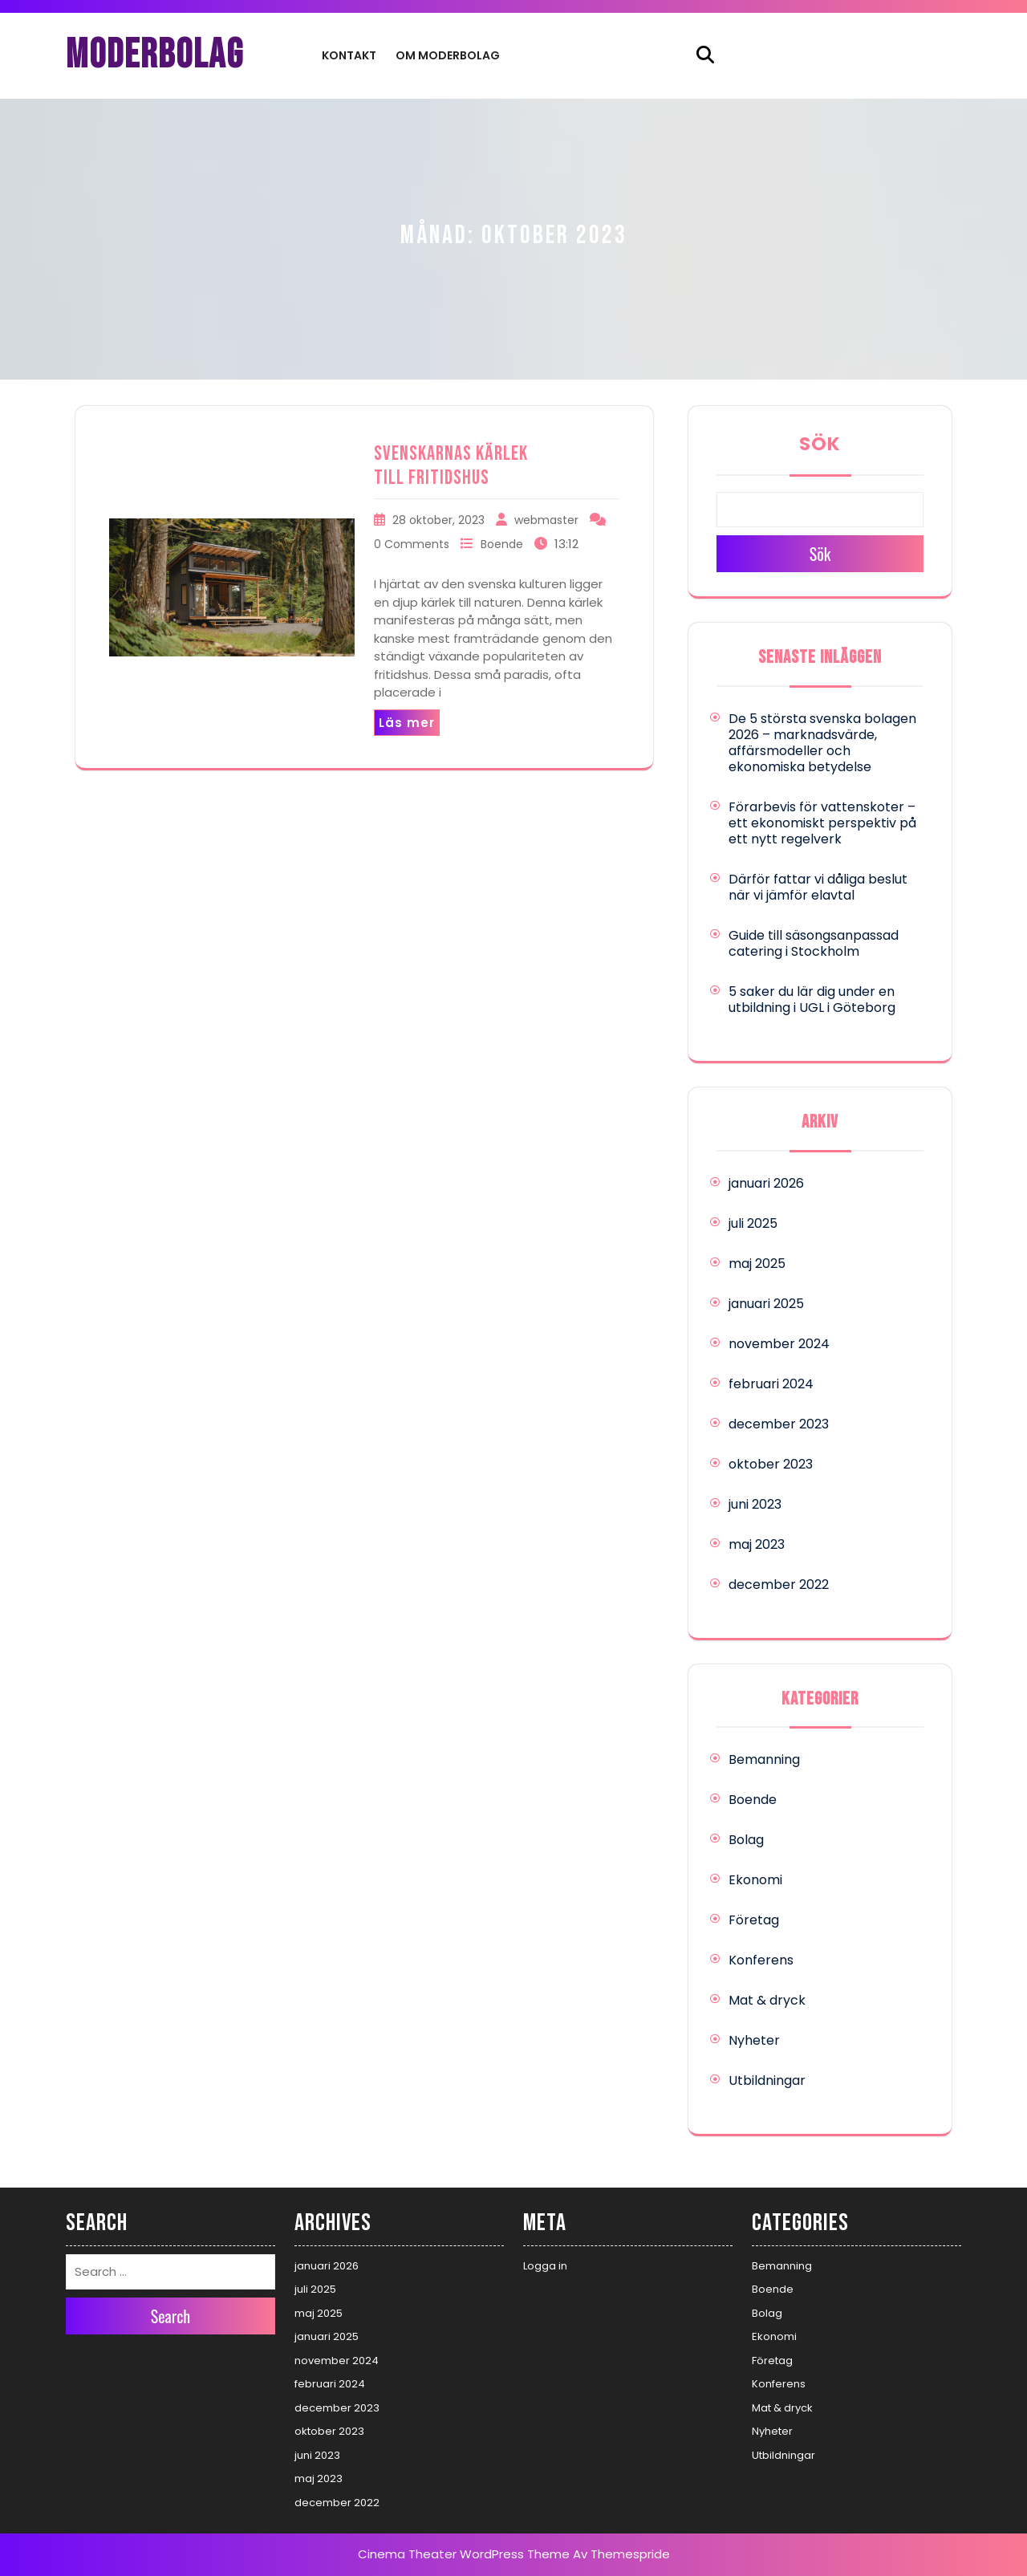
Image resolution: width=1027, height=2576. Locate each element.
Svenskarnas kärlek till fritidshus (451, 465)
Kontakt (349, 55)
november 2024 (779, 1344)
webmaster (546, 520)
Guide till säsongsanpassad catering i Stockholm (814, 943)
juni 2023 (755, 1504)
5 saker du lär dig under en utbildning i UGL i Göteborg (812, 999)
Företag (754, 1920)
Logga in (545, 2265)
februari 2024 (771, 1384)
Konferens (761, 1960)
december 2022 (779, 1584)
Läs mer (407, 722)
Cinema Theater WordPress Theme (464, 2554)
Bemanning (764, 1759)
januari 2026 (766, 1183)
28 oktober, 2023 (438, 520)
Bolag (746, 1839)
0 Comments (411, 544)
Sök (820, 444)
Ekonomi (755, 1880)
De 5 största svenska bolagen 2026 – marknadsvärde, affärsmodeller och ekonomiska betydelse (822, 742)
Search (171, 2316)
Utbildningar (767, 2080)
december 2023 (779, 1424)
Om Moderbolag (448, 55)
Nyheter (754, 2040)
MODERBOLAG (155, 55)
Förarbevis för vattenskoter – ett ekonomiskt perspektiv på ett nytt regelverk (822, 823)
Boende (502, 544)
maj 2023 (757, 1544)
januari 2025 (766, 1303)
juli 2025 (753, 1223)
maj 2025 (757, 1263)
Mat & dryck (767, 2000)
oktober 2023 (771, 1464)
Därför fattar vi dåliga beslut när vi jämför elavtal (818, 887)
